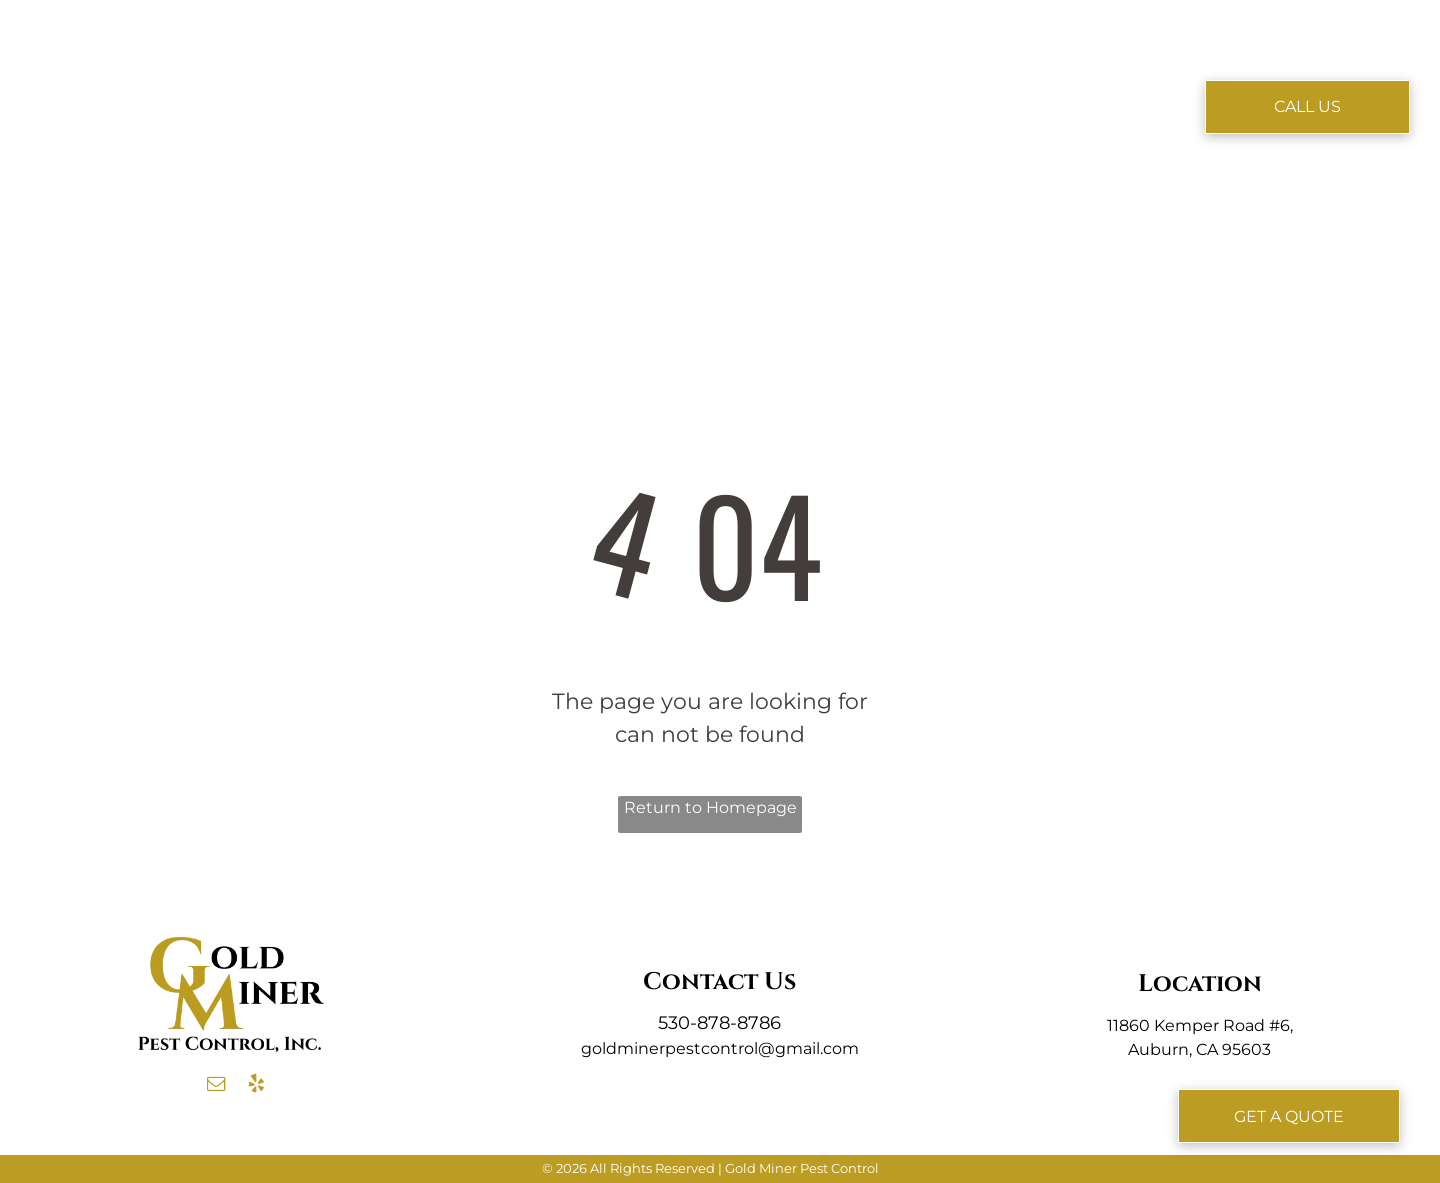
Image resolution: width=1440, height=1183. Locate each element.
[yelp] (256, 1086)
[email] (216, 1086)
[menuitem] (443, 77)
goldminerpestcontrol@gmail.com (720, 1048)
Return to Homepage (710, 807)
